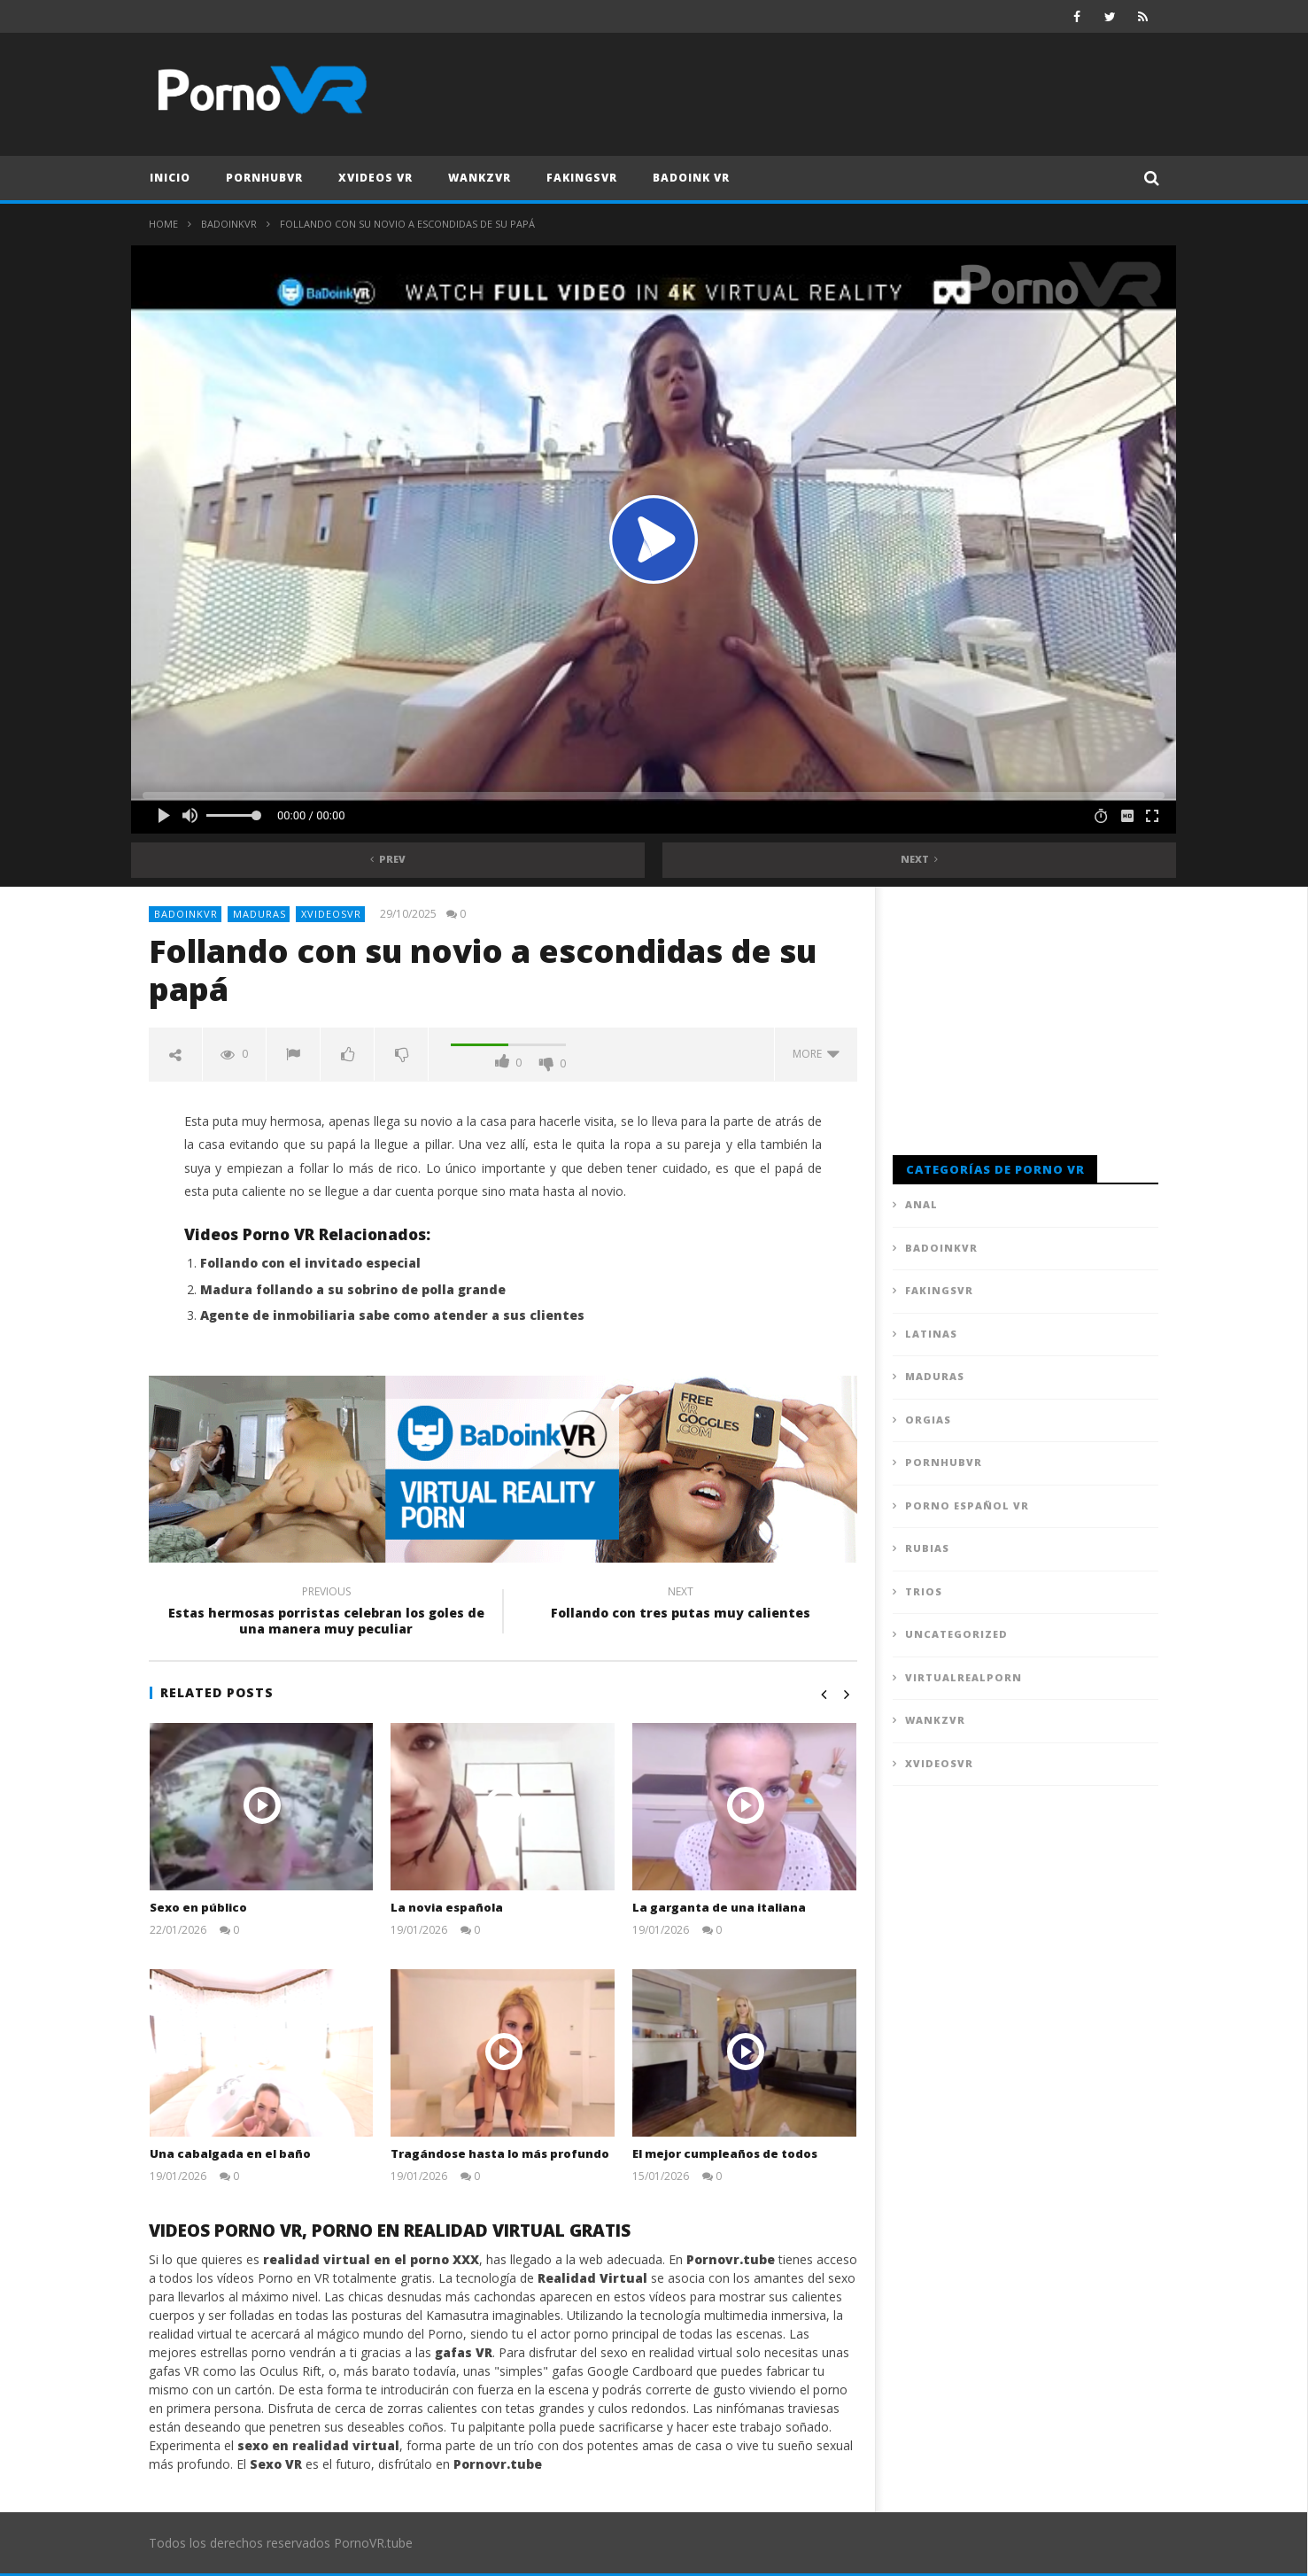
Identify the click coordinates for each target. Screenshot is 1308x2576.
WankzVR (479, 177)
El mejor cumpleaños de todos (724, 2153)
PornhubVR (264, 177)
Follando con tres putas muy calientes (680, 1605)
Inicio (170, 177)
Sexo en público (198, 1907)
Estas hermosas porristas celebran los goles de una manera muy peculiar (325, 1613)
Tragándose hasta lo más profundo (500, 2153)
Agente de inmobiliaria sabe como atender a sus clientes (392, 1315)
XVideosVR (331, 913)
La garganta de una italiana (719, 1907)
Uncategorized (956, 1634)
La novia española (447, 1907)
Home (163, 223)
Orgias (928, 1419)
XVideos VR (375, 177)
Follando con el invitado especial (310, 1262)
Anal (921, 1204)
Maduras (259, 913)
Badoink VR (691, 177)
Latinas (931, 1333)
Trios (923, 1591)
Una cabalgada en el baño (230, 2153)
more (816, 1053)
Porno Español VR (967, 1505)
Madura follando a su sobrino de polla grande (353, 1289)
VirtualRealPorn (963, 1677)
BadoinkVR (229, 223)
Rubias (927, 1548)
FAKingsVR (581, 177)
